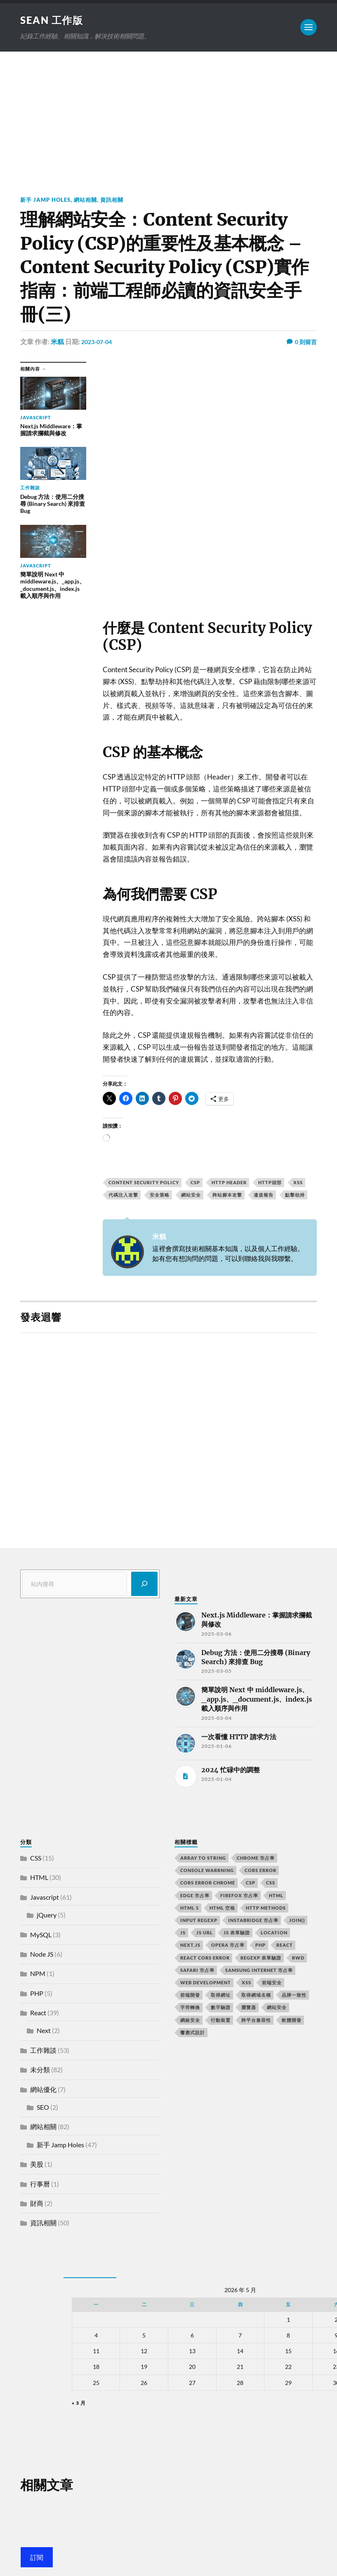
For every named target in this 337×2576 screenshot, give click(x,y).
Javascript (44, 1897)
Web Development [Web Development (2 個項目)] (205, 1983)
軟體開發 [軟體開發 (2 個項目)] (292, 2020)
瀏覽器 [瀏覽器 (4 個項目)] (248, 2008)
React (38, 2013)
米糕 (57, 342)
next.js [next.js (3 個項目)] (190, 1945)
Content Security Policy (143, 1183)
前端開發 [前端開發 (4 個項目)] (190, 1995)
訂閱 (36, 2558)
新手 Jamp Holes (47, 200)
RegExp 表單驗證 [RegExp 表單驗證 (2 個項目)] (260, 1958)
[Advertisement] (169, 114)
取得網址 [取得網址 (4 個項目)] (221, 1995)
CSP (195, 1183)
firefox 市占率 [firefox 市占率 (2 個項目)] (239, 1895)
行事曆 (40, 2184)
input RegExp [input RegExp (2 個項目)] (198, 1921)
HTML (39, 1878)
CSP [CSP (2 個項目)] (250, 1883)
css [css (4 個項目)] (270, 1883)
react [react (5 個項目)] (284, 1945)
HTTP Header (229, 1183)
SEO (43, 2108)
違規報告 (263, 1195)
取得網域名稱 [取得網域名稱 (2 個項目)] (256, 1995)
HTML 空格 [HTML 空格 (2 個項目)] (222, 1908)
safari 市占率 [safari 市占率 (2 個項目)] (197, 1970)
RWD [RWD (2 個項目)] (298, 1958)
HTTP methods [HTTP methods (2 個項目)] (266, 1908)
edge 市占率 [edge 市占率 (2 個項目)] (195, 1895)
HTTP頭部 (270, 1183)
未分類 (40, 2070)
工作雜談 (43, 2050)
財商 (36, 2204)
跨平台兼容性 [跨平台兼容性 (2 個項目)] (256, 2020)
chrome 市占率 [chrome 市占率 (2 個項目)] (256, 1858)
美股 (36, 2165)
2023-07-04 (98, 342)
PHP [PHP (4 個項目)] (260, 1945)
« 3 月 (79, 2403)
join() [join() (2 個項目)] (297, 1921)
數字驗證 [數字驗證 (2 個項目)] (221, 2008)
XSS (298, 1183)
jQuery (47, 1916)
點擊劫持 (295, 1195)
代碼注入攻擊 (123, 1195)
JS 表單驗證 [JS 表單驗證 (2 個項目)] (237, 1933)
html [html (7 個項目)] (276, 1895)
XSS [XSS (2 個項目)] (246, 1983)
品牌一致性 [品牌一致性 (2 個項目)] (294, 1995)
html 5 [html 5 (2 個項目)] (189, 1908)
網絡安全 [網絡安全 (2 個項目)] (190, 2020)
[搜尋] (144, 1584)
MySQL (41, 1935)
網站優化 (43, 2090)
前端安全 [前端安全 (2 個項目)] (272, 1983)
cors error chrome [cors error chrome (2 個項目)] (207, 1883)
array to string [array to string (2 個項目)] (203, 1858)
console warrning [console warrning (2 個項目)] (207, 1871)
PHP (36, 1994)
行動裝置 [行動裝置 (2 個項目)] (221, 2020)
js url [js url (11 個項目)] (204, 1933)
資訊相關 (117, 200)
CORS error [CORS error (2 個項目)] (260, 1871)
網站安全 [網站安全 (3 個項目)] (277, 2008)
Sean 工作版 (54, 20)
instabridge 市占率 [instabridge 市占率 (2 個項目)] (253, 1921)
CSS (35, 1859)
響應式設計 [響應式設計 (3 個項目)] (192, 2032)
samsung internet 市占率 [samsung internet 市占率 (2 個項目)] (259, 1970)
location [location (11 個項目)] (274, 1933)
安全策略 (160, 1195)
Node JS (41, 1955)
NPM (37, 1974)
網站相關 (89, 200)
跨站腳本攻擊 (227, 1195)
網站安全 (191, 1195)
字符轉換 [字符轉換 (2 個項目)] (190, 2008)
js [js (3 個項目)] (183, 1933)
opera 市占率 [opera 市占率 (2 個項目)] (228, 1945)
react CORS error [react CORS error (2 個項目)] (205, 1958)
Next (44, 2031)
